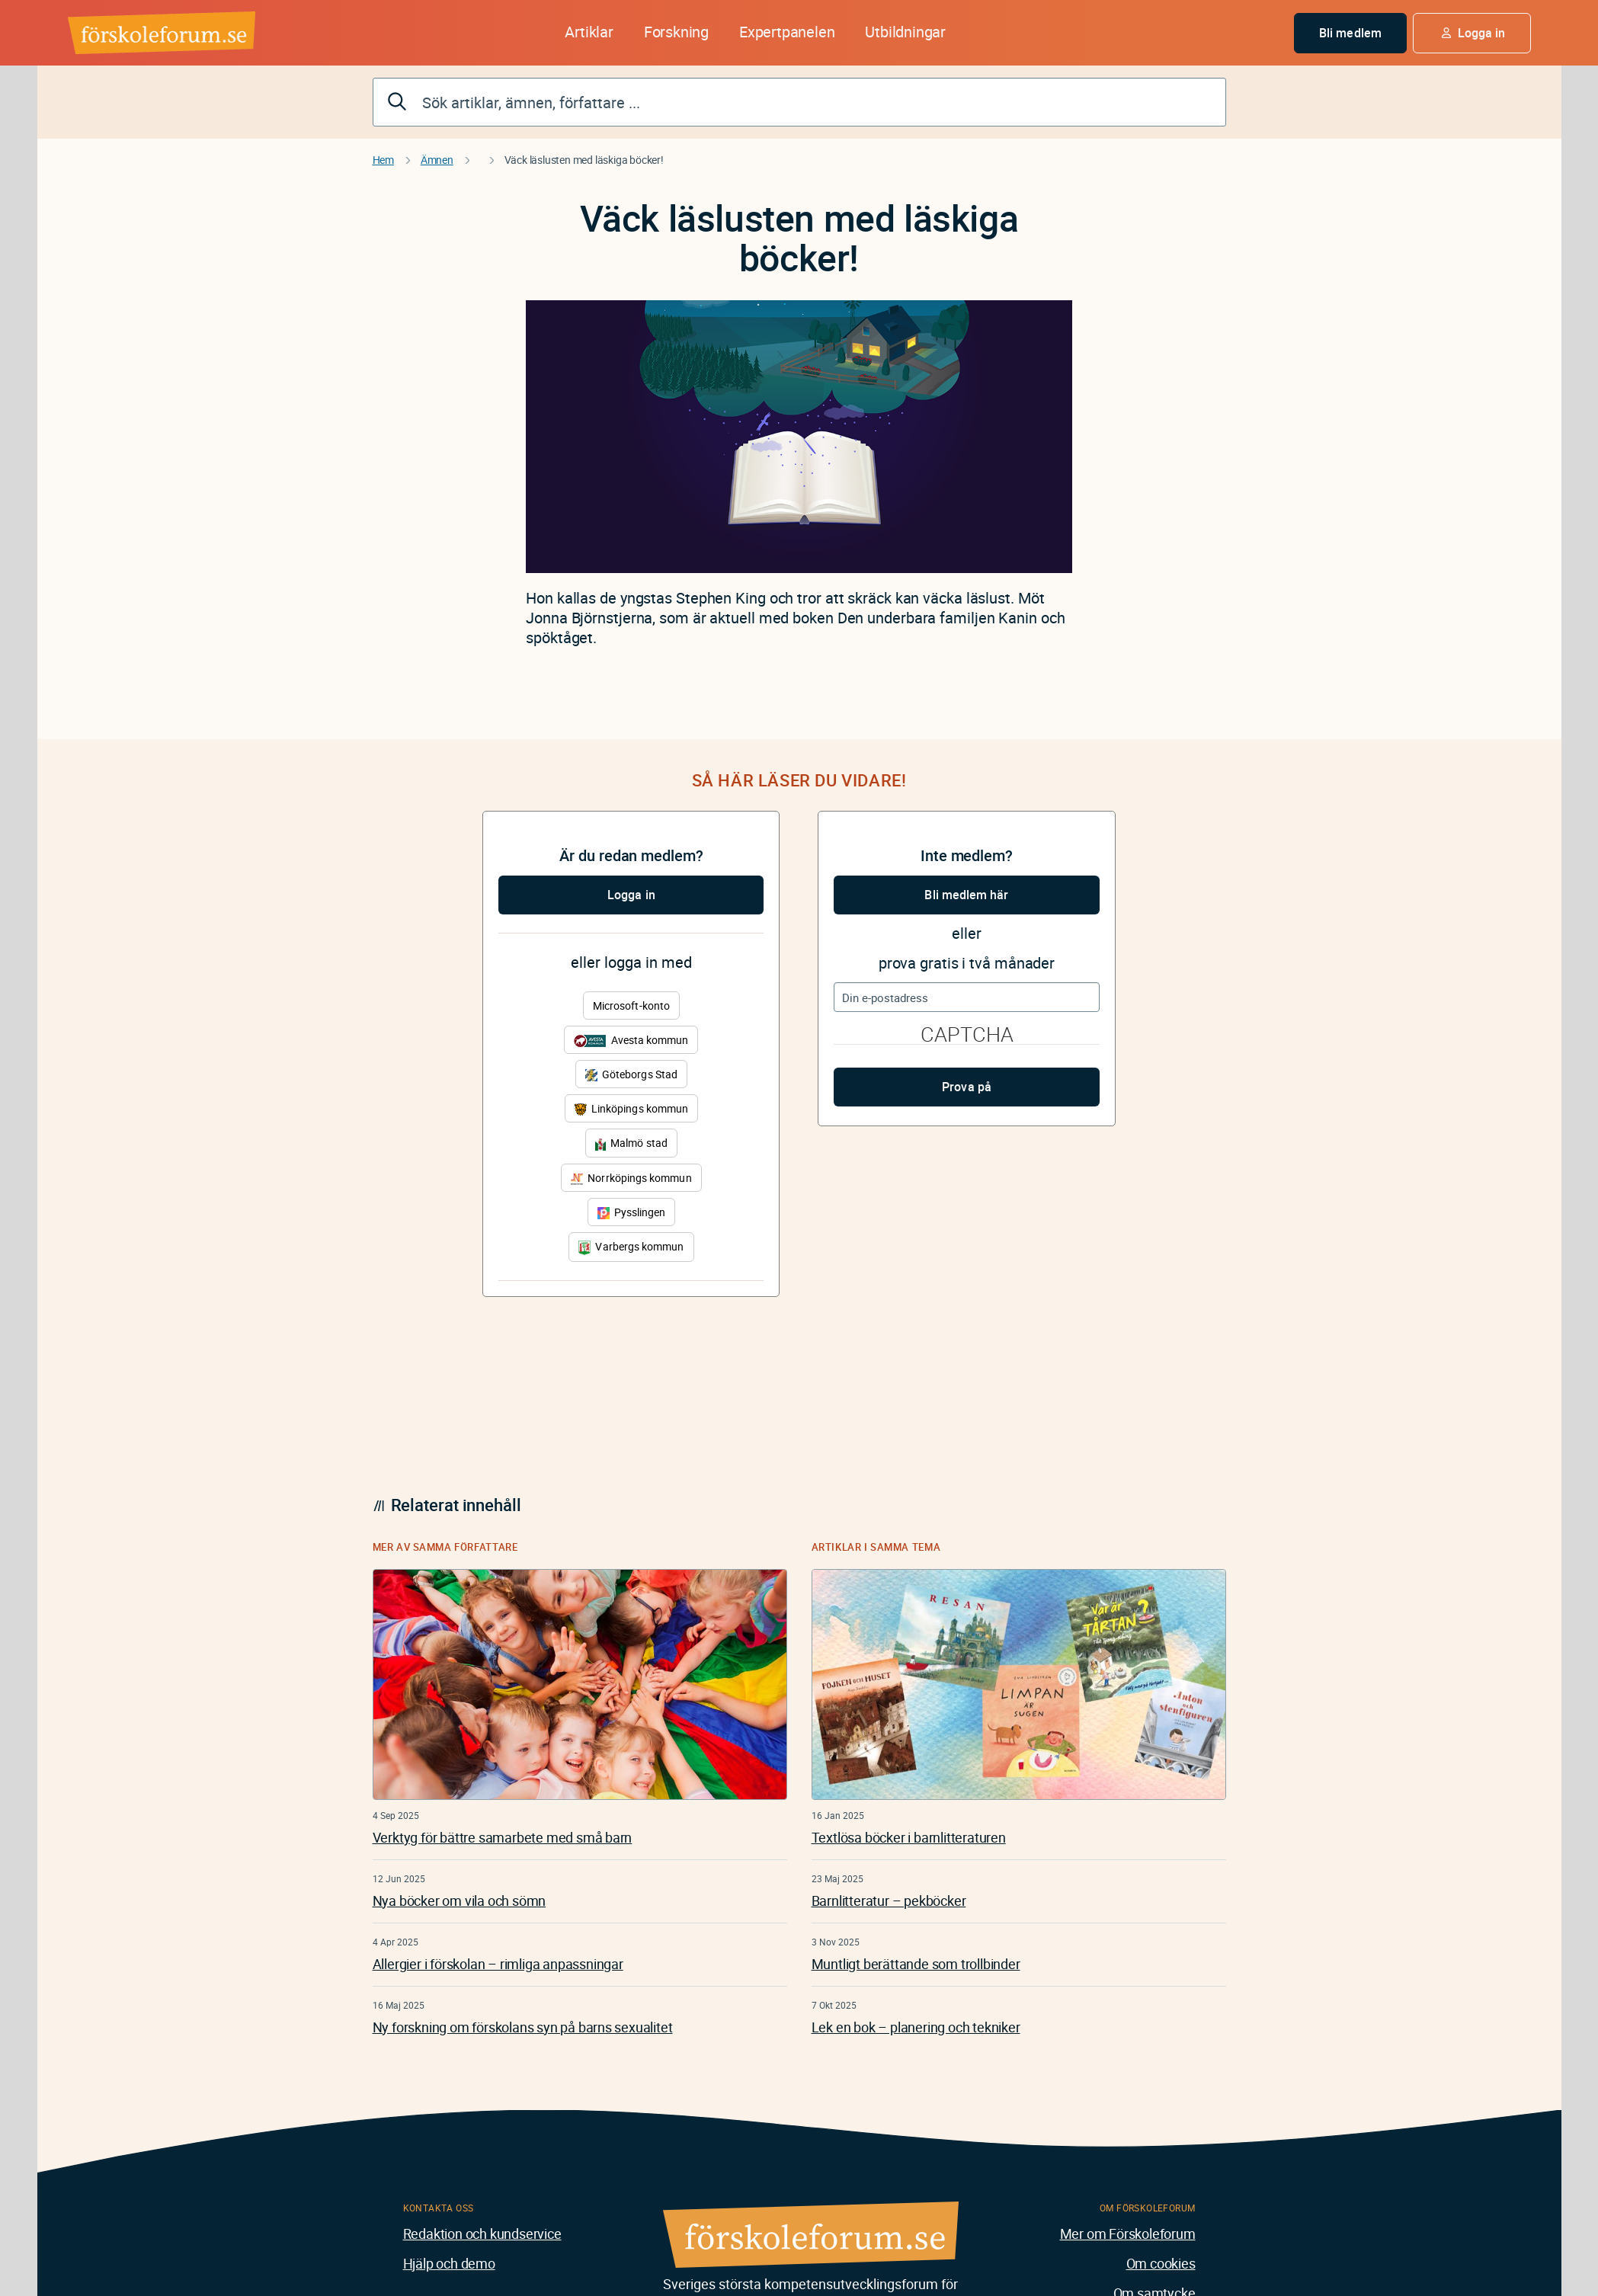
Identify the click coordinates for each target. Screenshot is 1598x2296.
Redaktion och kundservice (482, 2233)
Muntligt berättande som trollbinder (916, 1964)
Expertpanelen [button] (786, 31)
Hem (383, 159)
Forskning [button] (676, 31)
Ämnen (437, 159)
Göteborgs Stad (631, 1074)
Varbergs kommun (631, 1247)
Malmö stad (631, 1142)
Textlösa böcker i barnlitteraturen (909, 1837)
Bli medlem (1350, 32)
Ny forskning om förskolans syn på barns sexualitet (523, 2027)
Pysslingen (631, 1212)
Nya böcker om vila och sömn (459, 1900)
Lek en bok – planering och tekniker (916, 2027)
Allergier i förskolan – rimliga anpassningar (498, 1964)
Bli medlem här (966, 894)
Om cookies (1161, 2263)
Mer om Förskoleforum (1128, 2233)
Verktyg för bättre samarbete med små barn (502, 1837)
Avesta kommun (631, 1040)
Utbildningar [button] (905, 31)
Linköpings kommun (631, 1108)
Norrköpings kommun (631, 1177)
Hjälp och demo (449, 2263)
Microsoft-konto (631, 1005)
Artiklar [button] (589, 31)
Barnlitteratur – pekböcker (889, 1900)
